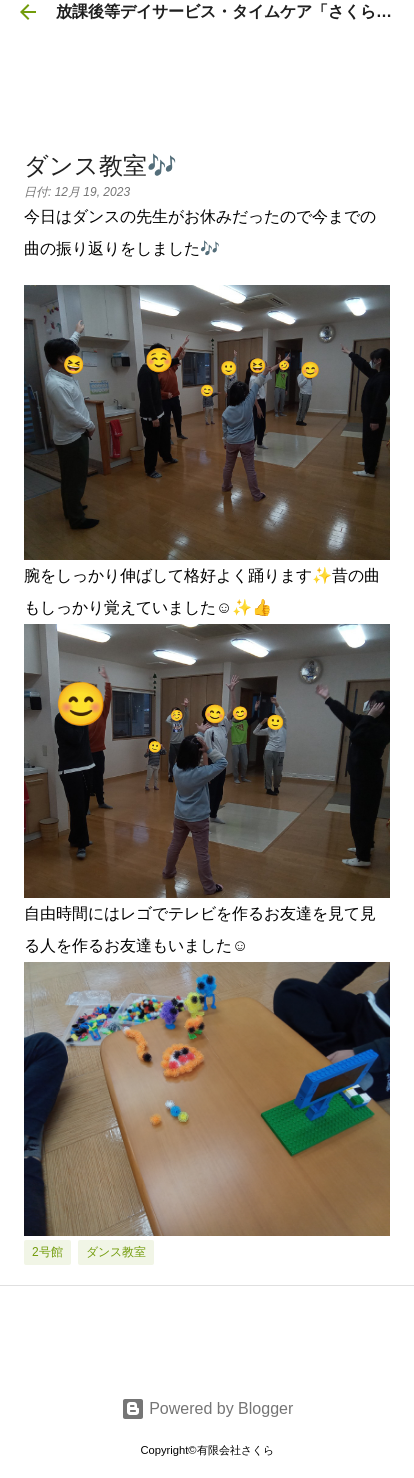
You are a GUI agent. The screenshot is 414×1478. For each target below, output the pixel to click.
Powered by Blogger (207, 1408)
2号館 (47, 1252)
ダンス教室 (116, 1252)
